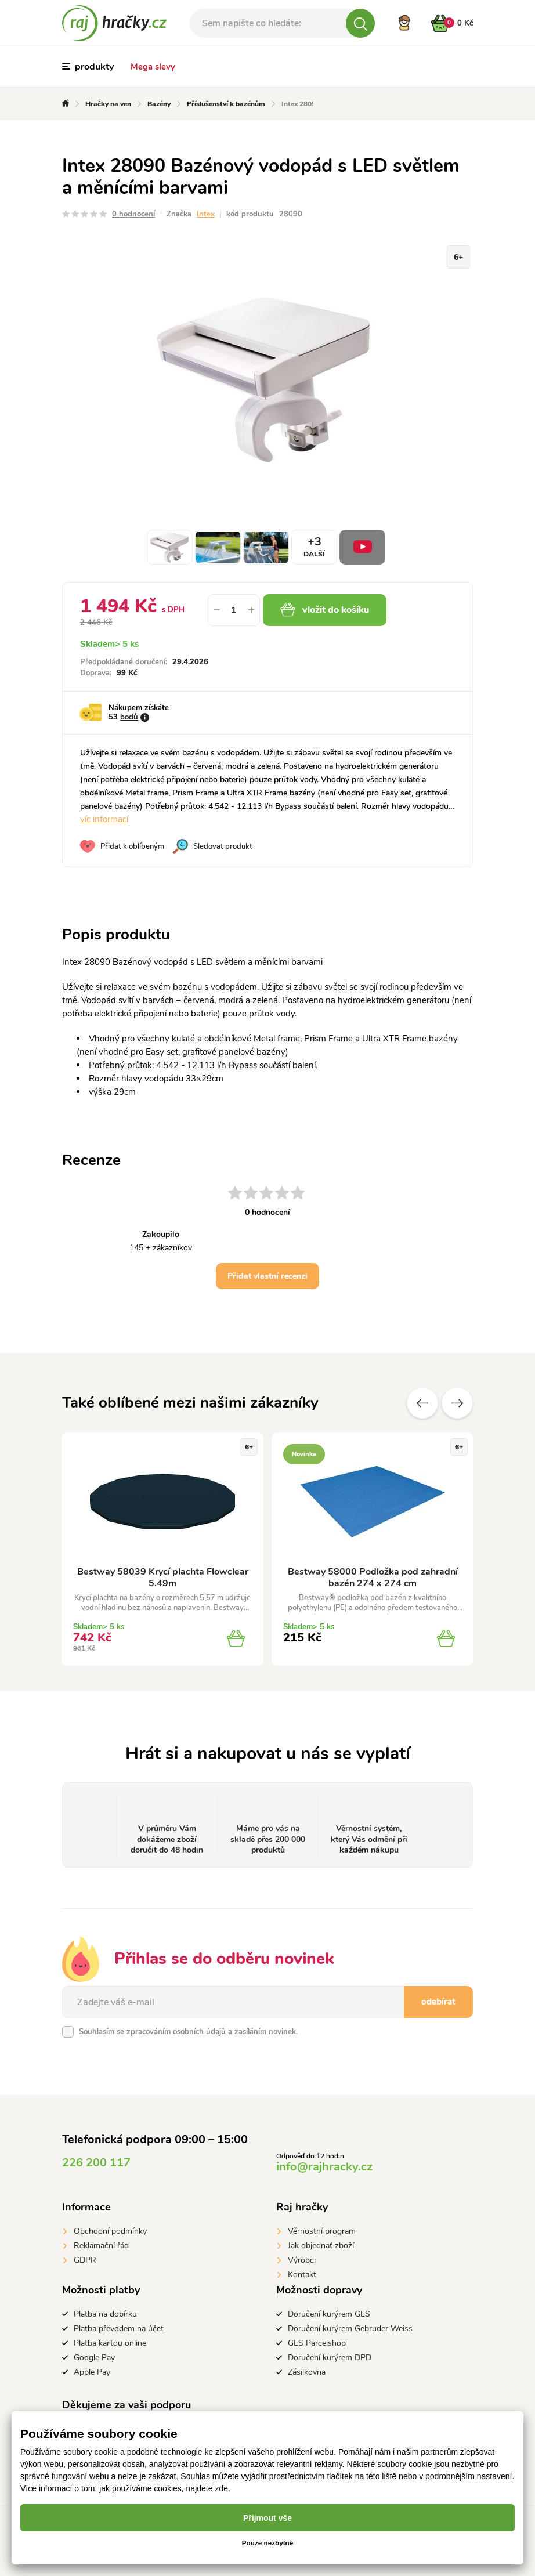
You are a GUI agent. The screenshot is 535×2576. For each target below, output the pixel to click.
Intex (206, 214)
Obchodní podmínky (110, 2231)
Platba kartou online (110, 2343)
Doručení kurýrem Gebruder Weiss (350, 2328)
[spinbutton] (234, 610)
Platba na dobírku (105, 2314)
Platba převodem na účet (119, 2328)
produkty (88, 66)
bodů (129, 717)
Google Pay (94, 2357)
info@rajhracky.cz (324, 2167)
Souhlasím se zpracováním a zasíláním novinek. (188, 2032)
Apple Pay (92, 2372)
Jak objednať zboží (321, 2245)
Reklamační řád (101, 2245)
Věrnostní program (322, 2231)
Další (457, 1403)
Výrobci (302, 2260)
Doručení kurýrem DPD (329, 2357)
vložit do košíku (333, 610)
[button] (251, 610)
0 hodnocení (133, 214)
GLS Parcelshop (317, 2343)
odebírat (438, 2001)
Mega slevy (153, 67)
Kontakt (302, 2274)
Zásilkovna (307, 2372)
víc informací (104, 819)
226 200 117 (96, 2162)
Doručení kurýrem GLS (329, 2314)
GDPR (85, 2260)
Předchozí (422, 1403)
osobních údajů (199, 2032)
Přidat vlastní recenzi (267, 1276)
